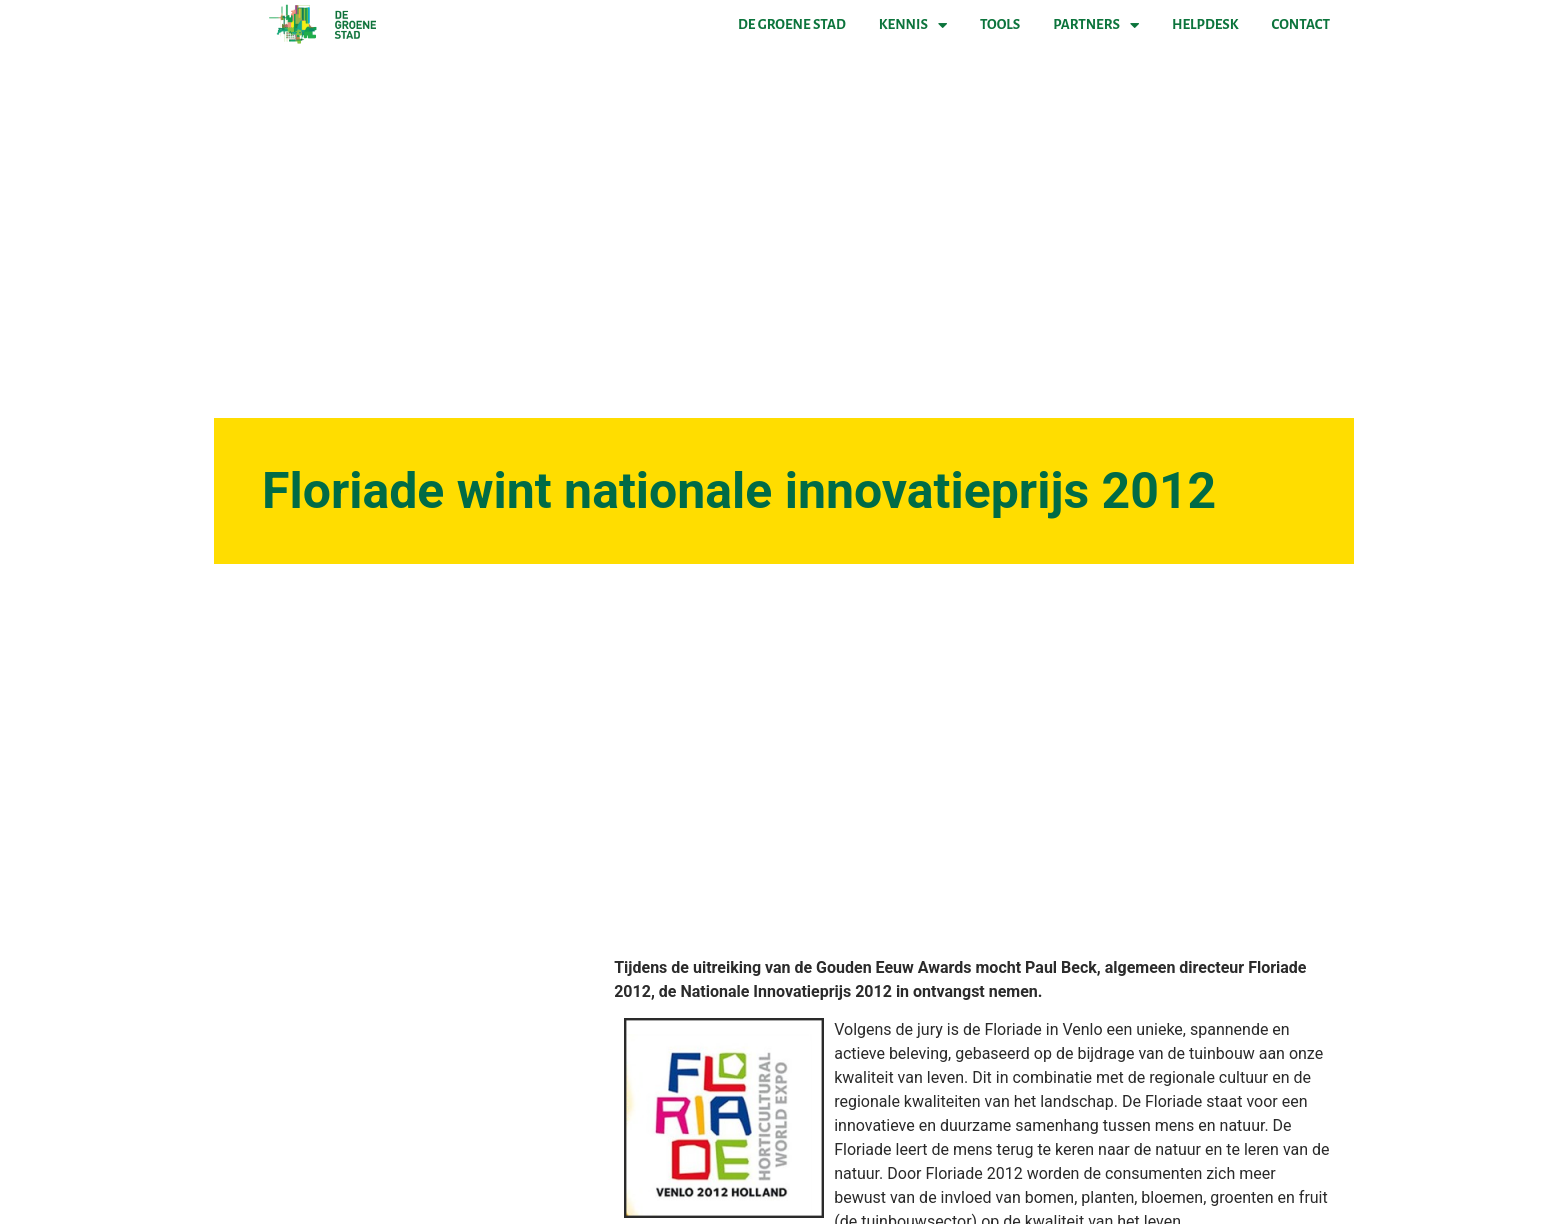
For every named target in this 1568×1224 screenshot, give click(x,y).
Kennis (913, 25)
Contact (1301, 24)
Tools (1000, 24)
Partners (1096, 25)
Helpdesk (1205, 24)
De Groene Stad (792, 24)
